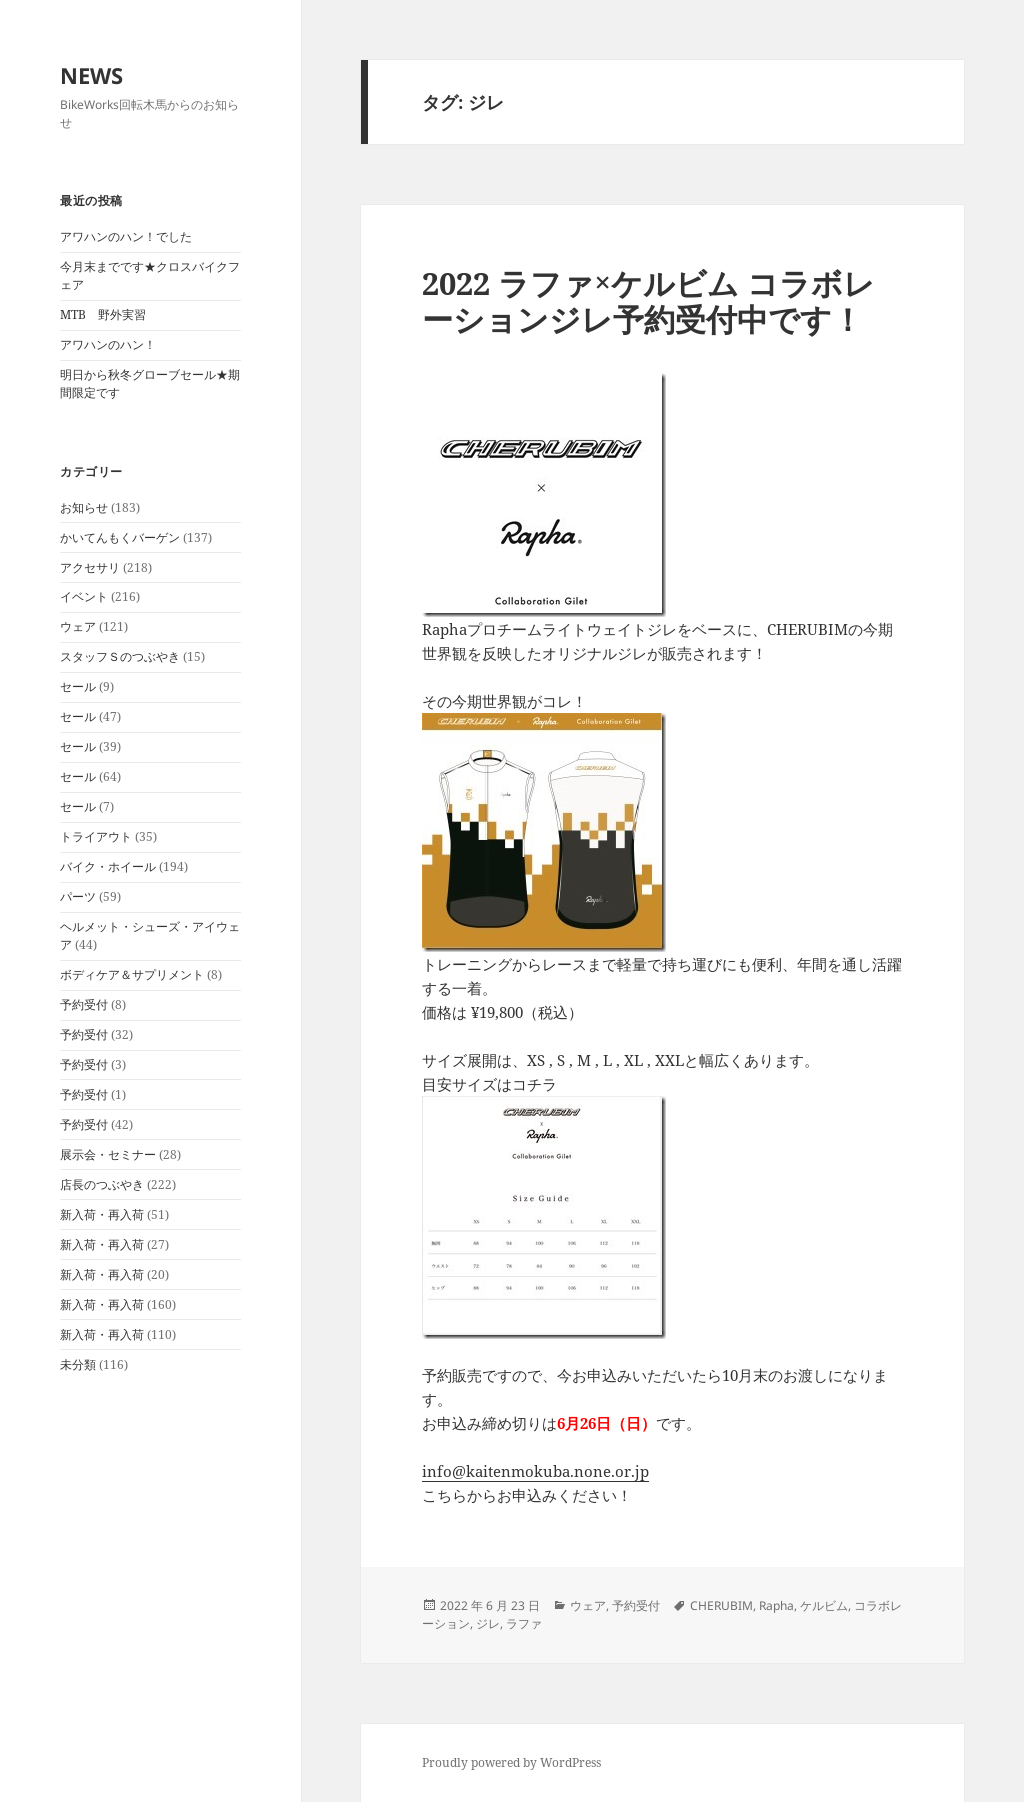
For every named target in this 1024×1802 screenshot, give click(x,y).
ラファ (524, 1623)
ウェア (78, 626)
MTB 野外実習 (103, 314)
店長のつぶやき (102, 1184)
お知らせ (84, 507)
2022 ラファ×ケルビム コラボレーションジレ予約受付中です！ (648, 301)
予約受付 (84, 1004)
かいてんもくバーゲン (120, 537)
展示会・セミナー (108, 1154)
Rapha (776, 1605)
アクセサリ (90, 567)
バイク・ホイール (108, 866)
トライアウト (96, 836)
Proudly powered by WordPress (511, 1762)
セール (78, 686)
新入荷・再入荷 (102, 1214)
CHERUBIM (721, 1605)
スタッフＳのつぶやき (120, 656)
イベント (84, 596)
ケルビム (824, 1605)
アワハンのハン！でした (126, 236)
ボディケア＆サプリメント (132, 974)
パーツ (78, 896)
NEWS (91, 75)
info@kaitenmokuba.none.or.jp (535, 1471)
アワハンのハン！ (108, 344)
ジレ (488, 1623)
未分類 (78, 1364)
